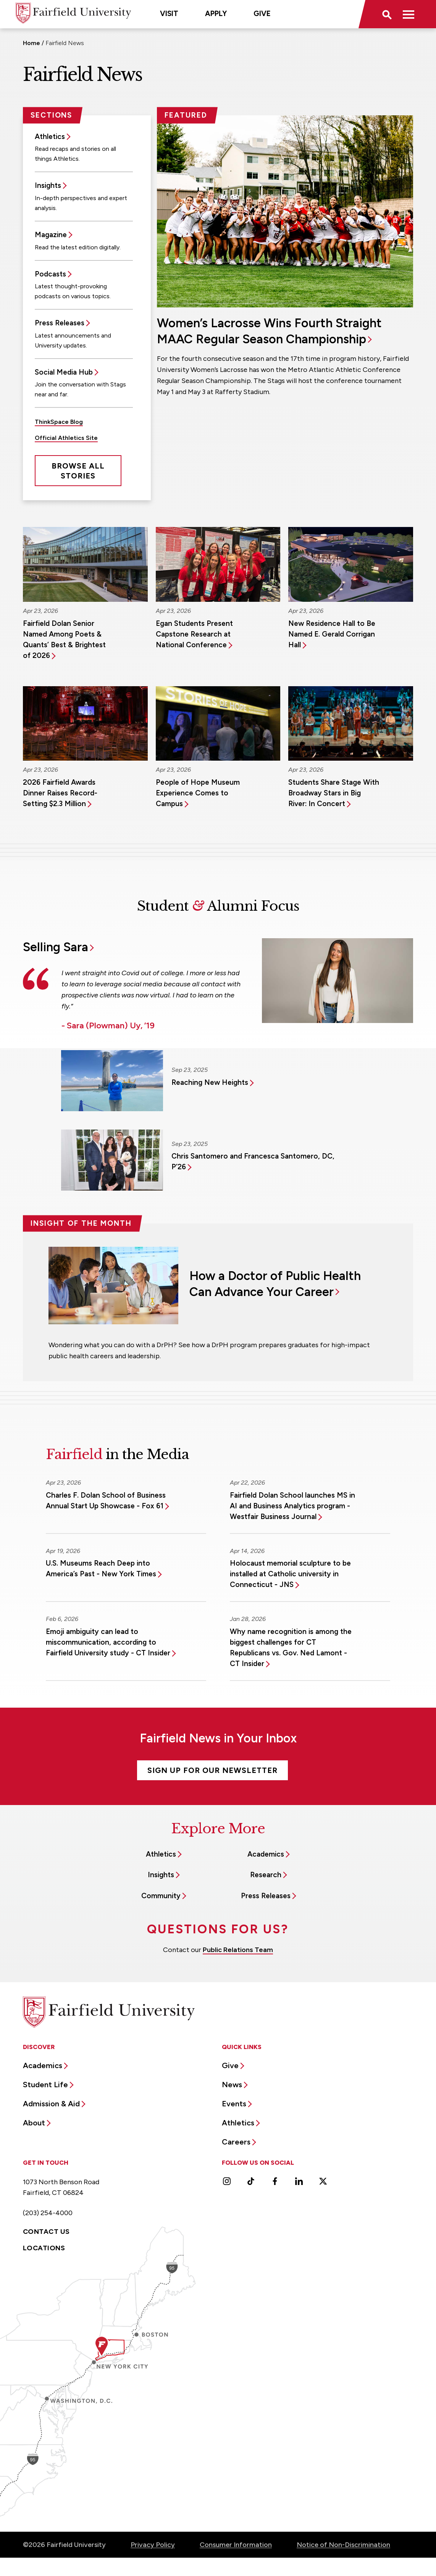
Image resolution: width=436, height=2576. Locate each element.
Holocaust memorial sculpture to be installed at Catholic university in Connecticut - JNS (290, 1574)
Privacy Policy (153, 2544)
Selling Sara (55, 947)
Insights (48, 185)
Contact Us (46, 2231)
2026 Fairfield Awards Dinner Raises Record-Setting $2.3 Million (60, 793)
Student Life (45, 2084)
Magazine (51, 234)
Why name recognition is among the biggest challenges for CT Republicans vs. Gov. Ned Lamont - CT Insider (291, 1647)
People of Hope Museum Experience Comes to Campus (198, 793)
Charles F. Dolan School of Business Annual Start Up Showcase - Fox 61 (106, 1500)
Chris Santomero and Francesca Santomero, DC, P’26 (252, 1161)
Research (265, 1874)
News (232, 2084)
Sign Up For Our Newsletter (212, 1770)
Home (31, 43)
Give (262, 13)
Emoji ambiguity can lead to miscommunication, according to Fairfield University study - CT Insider (108, 1642)
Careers (236, 2141)
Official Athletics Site (66, 437)
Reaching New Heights (209, 1082)
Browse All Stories (78, 470)
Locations (44, 2248)
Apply (216, 13)
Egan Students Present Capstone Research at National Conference (194, 634)
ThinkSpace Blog (59, 421)
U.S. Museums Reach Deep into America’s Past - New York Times (101, 1568)
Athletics (50, 136)
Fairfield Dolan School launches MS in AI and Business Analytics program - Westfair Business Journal (292, 1506)
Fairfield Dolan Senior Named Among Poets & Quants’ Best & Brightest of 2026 (64, 639)
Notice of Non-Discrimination (343, 2544)
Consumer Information (236, 2544)
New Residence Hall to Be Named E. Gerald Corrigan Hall (331, 634)
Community (161, 1895)
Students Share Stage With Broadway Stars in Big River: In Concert (333, 793)
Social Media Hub (64, 372)
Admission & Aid (51, 2103)
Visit (169, 13)
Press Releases (59, 322)
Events (234, 2103)
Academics (265, 1854)
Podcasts (50, 274)
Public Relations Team (238, 1950)
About (34, 2122)
